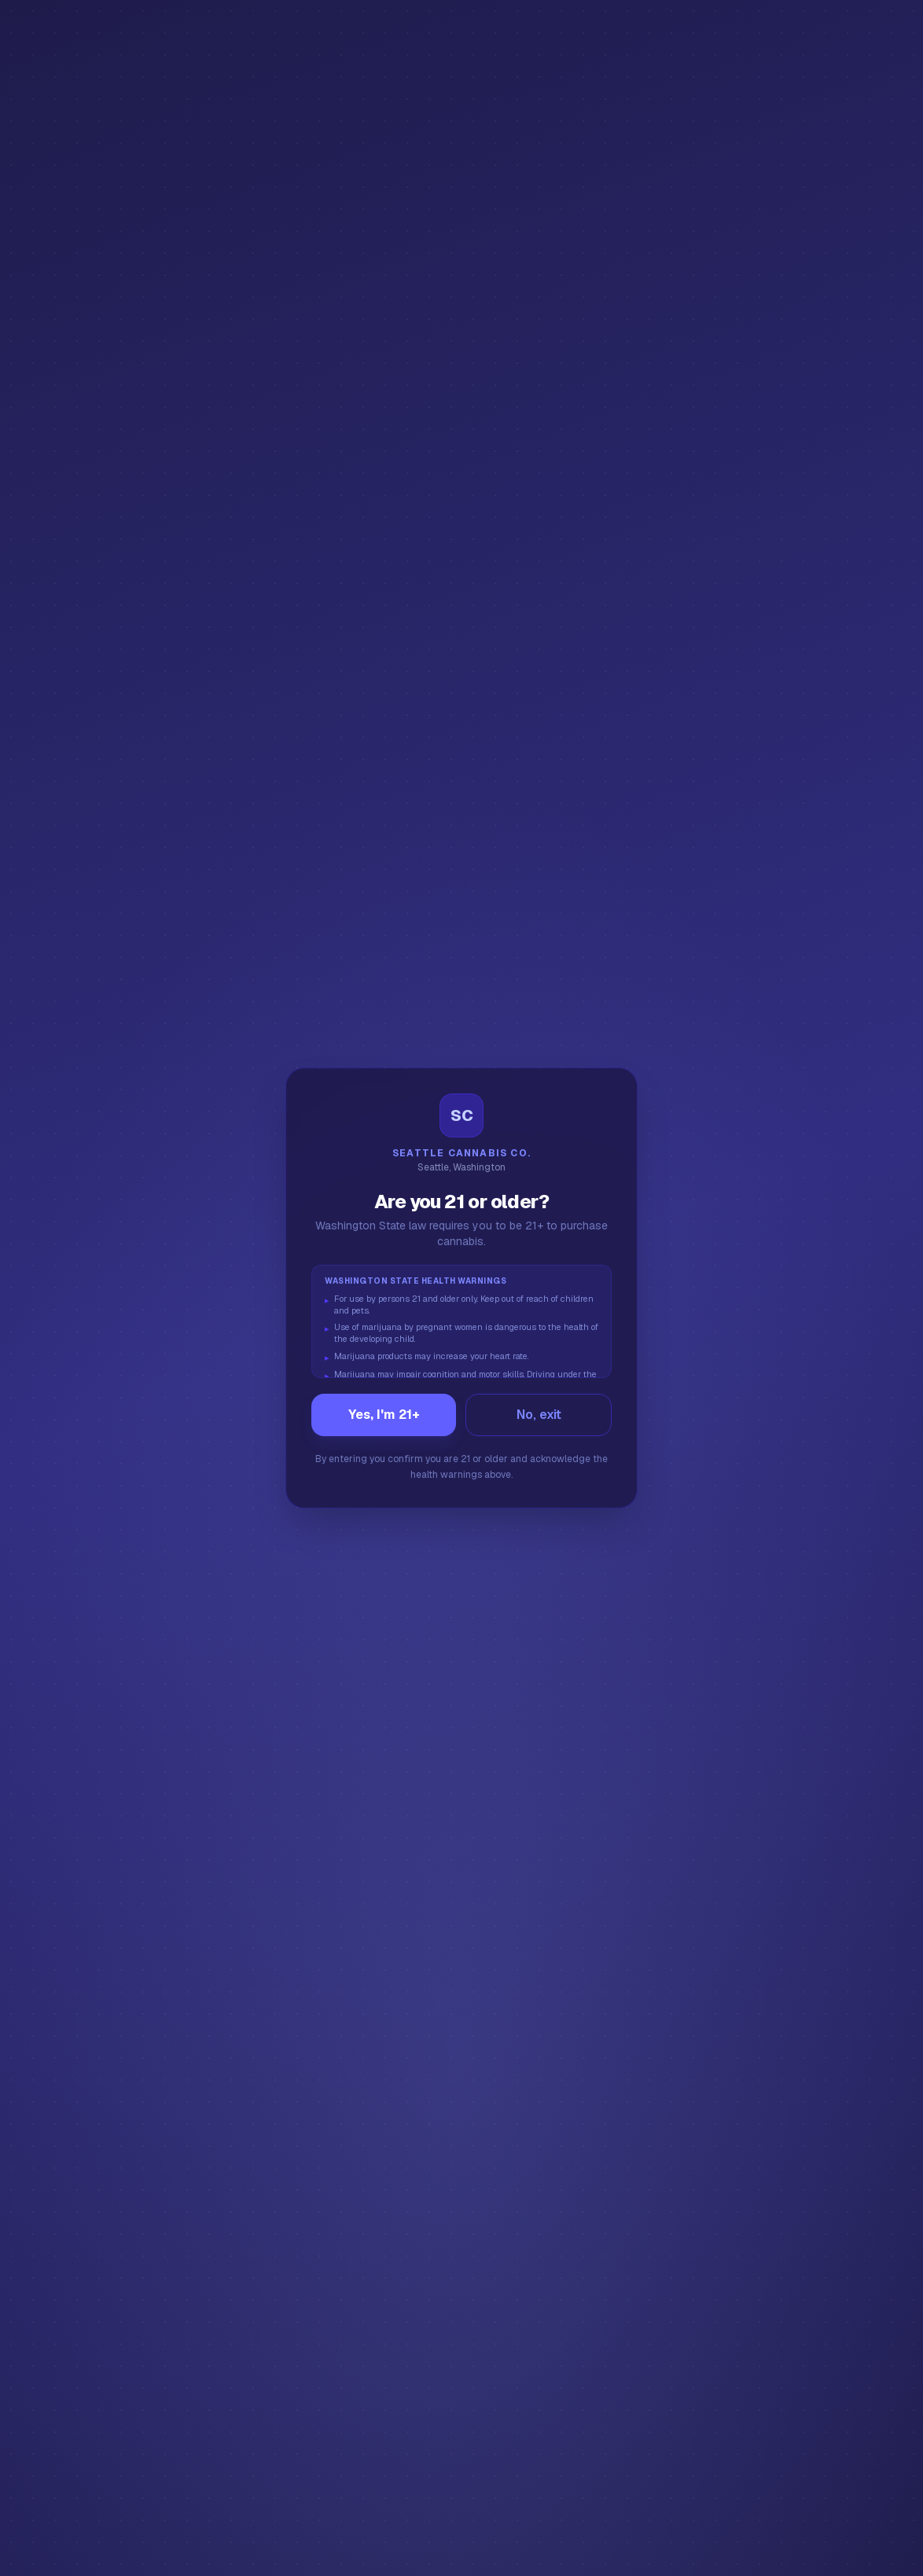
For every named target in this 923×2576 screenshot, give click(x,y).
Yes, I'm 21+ (384, 1414)
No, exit (539, 1414)
